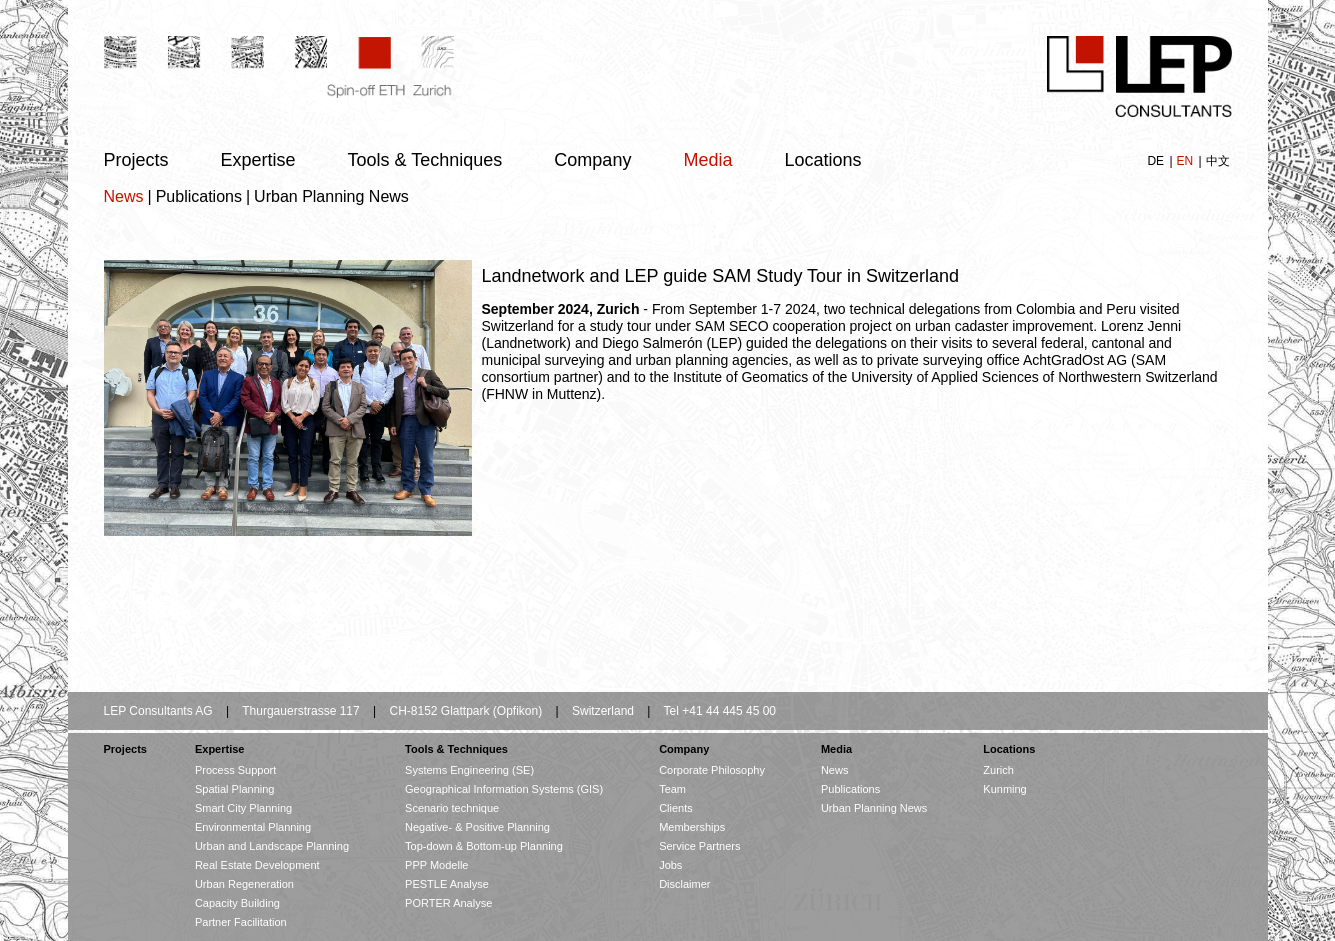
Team (672, 789)
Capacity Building (237, 903)
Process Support (235, 770)
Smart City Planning (243, 808)
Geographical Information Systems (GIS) (504, 789)
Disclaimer (684, 884)
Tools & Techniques (425, 160)
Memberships (692, 827)
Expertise (258, 160)
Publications (199, 196)
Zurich (998, 770)
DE (1157, 161)
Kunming (1004, 789)
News (124, 196)
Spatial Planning (235, 789)
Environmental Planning (253, 827)
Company (592, 160)
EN (1186, 161)
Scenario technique (452, 808)
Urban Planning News (331, 196)
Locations (822, 160)
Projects (136, 160)
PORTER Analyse (448, 903)
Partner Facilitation (241, 922)
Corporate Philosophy (712, 770)
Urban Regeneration (244, 884)
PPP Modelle (436, 865)
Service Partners (699, 846)
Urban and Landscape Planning (272, 846)
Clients (676, 808)
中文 (1218, 161)
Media (707, 160)
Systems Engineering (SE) (469, 770)
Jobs (670, 865)
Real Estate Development (257, 865)
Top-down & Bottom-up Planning (484, 846)
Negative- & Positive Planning (477, 827)
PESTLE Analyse (447, 884)
